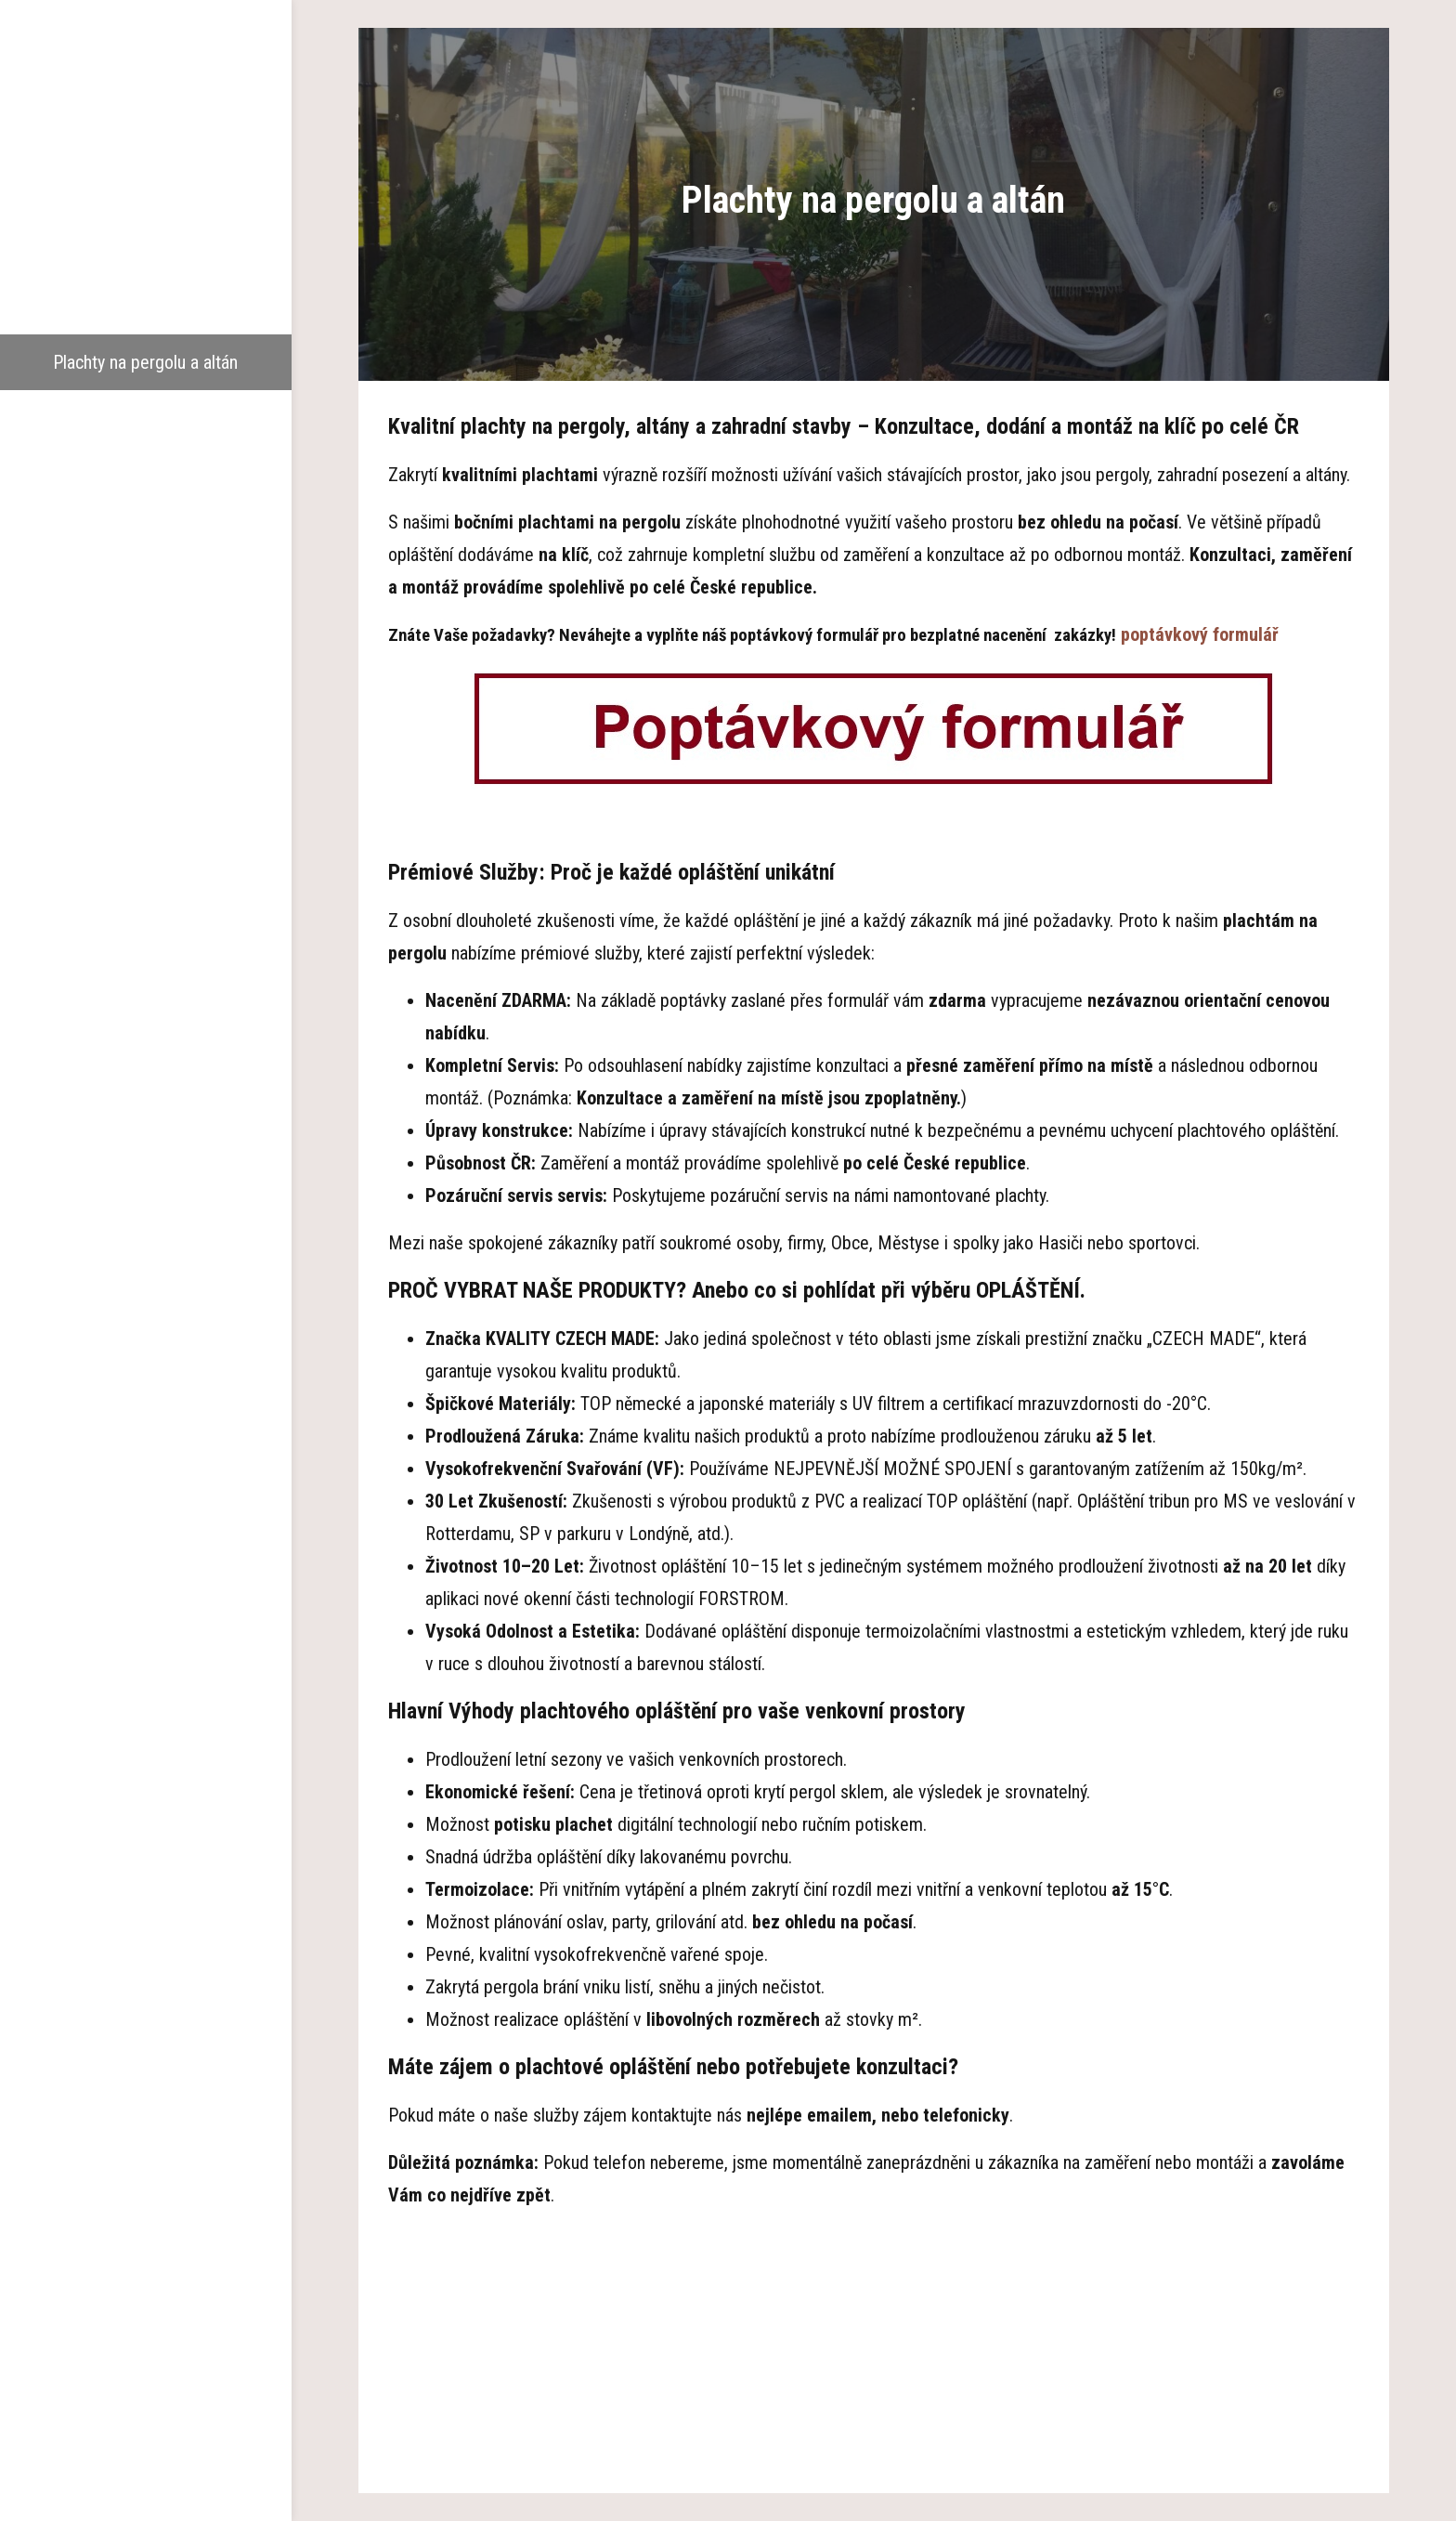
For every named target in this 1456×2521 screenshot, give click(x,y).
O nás (145, 195)
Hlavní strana (145, 139)
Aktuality (145, 529)
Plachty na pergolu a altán (145, 362)
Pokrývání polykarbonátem (145, 418)
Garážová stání (146, 306)
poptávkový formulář (1200, 634)
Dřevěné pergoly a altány (146, 251)
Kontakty (145, 585)
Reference (146, 474)
